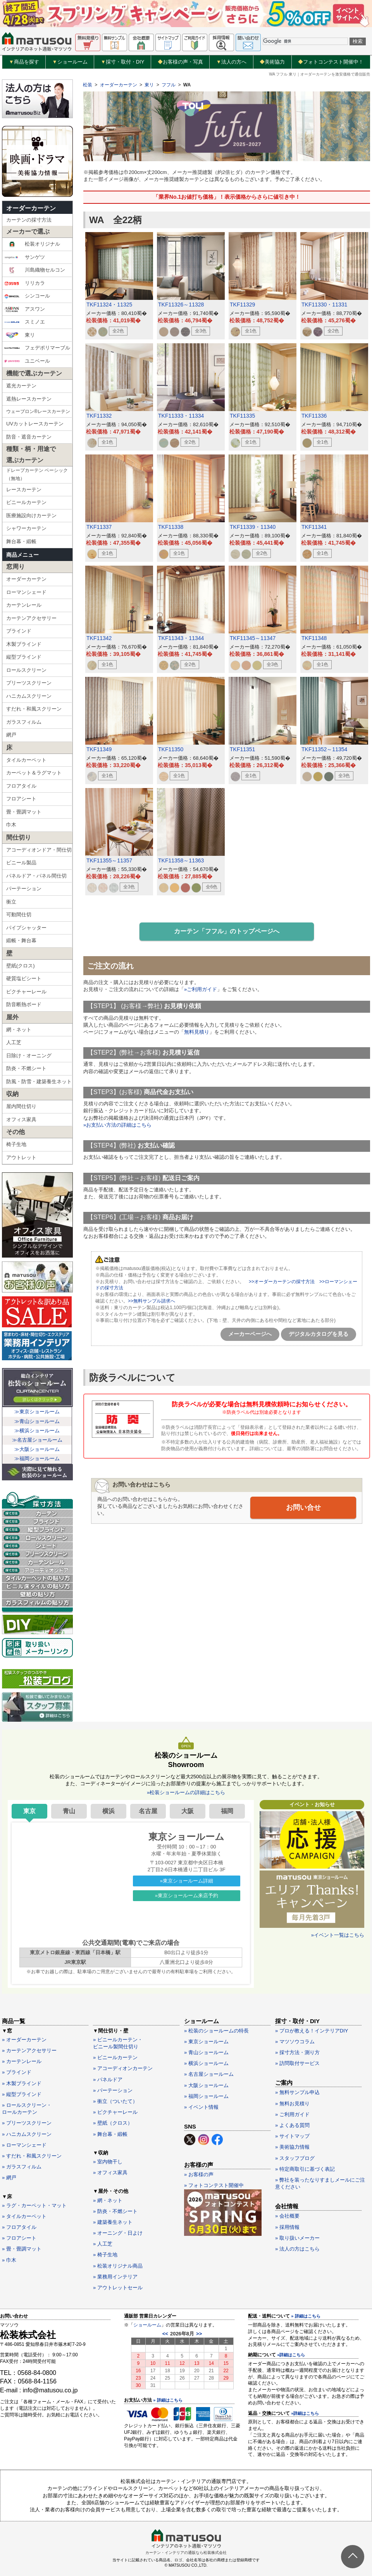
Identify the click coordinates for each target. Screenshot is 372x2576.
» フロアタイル (19, 2227)
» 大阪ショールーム (206, 2085)
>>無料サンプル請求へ (151, 1301)
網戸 (11, 735)
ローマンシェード (26, 592)
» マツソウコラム (295, 2041)
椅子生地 (16, 1144)
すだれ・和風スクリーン (34, 709)
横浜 (108, 1811)
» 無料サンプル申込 (297, 2092)
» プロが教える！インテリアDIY (311, 2031)
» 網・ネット (107, 2200)
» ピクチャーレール (115, 2112)
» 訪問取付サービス (297, 2063)
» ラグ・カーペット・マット (34, 2205)
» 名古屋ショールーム (209, 2074)
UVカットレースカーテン (35, 424)
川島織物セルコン (34, 270)
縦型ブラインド (23, 657)
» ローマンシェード (24, 2145)
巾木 (11, 825)
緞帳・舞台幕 (21, 940)
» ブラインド (16, 2072)
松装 (87, 85)
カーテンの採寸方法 (29, 220)
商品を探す (24, 62)
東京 (29, 1811)
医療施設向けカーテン (31, 515)
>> (199, 2334)
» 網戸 (9, 2177)
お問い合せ (303, 1507)
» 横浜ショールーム (206, 2063)
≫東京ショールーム (37, 1411)
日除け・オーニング (29, 1055)
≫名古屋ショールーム (37, 1440)
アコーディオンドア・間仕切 (39, 850)
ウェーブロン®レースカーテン (38, 411)
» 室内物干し (107, 2162)
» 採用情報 (287, 2227)
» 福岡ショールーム (206, 2096)
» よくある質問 (292, 2125)
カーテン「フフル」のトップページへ (226, 931)
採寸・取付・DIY (123, 62)
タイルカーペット (26, 760)
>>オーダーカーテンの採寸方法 (282, 1281)
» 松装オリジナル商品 (118, 2266)
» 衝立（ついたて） (115, 2101)
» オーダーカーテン (24, 2040)
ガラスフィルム (23, 722)
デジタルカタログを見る (318, 1334)
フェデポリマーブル (37, 347)
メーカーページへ (250, 1334)
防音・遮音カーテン (29, 437)
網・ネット (18, 1029)
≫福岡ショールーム (37, 1458)
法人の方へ (231, 62)
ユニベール (27, 361)
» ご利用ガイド (292, 2114)
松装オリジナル (32, 244)
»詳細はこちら (291, 2354)
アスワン (24, 309)
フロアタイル (21, 786)
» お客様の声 (199, 2174)
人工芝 (13, 1042)
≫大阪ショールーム (37, 1449)
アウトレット (21, 1157)
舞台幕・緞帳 (21, 541)
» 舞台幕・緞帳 (110, 2134)
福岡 (227, 1811)
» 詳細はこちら (167, 2400)
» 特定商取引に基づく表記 (305, 2169)
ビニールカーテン (26, 502)
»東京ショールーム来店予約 (186, 1895)
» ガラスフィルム (21, 2167)
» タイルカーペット (24, 2216)
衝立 (11, 902)
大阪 (187, 1811)
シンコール (27, 296)
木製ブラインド (23, 644)
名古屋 (148, 1811)
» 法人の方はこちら (297, 2249)
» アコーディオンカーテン (123, 2068)
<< (165, 2334)
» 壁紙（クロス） (113, 2123)
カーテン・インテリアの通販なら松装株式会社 (186, 2552)
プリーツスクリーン (29, 683)
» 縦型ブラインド (21, 2094)
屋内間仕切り (21, 1106)
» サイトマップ (292, 2136)
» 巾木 (9, 2260)
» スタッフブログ (295, 2158)
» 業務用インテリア (115, 2277)
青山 (69, 1811)
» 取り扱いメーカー (297, 2238)
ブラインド (18, 631)
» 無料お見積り (292, 2103)
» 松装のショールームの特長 (216, 2031)
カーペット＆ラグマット (34, 773)
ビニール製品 (21, 863)
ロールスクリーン (26, 670)
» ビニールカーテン (115, 2057)
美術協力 (272, 62)
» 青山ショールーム (206, 2052)
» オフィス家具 (110, 2172)
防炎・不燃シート (26, 1068)
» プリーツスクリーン (27, 2123)
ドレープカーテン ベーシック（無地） (37, 475)
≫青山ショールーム (37, 1421)
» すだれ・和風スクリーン (32, 2156)
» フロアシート (19, 2238)
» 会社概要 (287, 2216)
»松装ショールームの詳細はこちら (186, 1792)
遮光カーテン (21, 386)
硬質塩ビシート (23, 978)
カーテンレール (23, 605)
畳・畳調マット (23, 812)
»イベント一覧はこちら (337, 1935)
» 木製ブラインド (21, 2083)
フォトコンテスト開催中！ (330, 62)
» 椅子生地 (105, 2255)
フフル (169, 85)
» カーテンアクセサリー (29, 2050)
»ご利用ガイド (200, 989)
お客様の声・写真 (180, 62)
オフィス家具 (21, 1119)
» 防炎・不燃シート (115, 2211)
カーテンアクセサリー (31, 618)
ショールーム (70, 62)
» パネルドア (107, 2079)
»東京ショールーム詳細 (186, 1881)
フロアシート (21, 799)
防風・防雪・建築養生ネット (39, 1081)
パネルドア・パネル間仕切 (36, 876)
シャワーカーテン (26, 528)
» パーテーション (113, 2090)
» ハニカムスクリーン (27, 2134)
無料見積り (196, 1032)
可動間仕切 (18, 914)
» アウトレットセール (118, 2287)
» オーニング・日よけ (118, 2233)
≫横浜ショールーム (37, 1430)
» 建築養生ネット (113, 2222)
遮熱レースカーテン (29, 399)
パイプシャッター (26, 928)
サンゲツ (24, 257)
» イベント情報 (201, 2107)
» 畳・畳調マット (21, 2249)
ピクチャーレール (26, 992)
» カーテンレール (21, 2061)
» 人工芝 (102, 2244)
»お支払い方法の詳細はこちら (117, 1125)
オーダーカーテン (31, 208)
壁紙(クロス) (20, 966)
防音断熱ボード (23, 1004)
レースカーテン (23, 489)
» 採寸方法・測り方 (297, 2052)
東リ (19, 335)
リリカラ (24, 283)
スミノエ (24, 321)
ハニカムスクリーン (29, 696)
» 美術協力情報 (292, 2147)
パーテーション (23, 888)
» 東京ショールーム (206, 2041)
